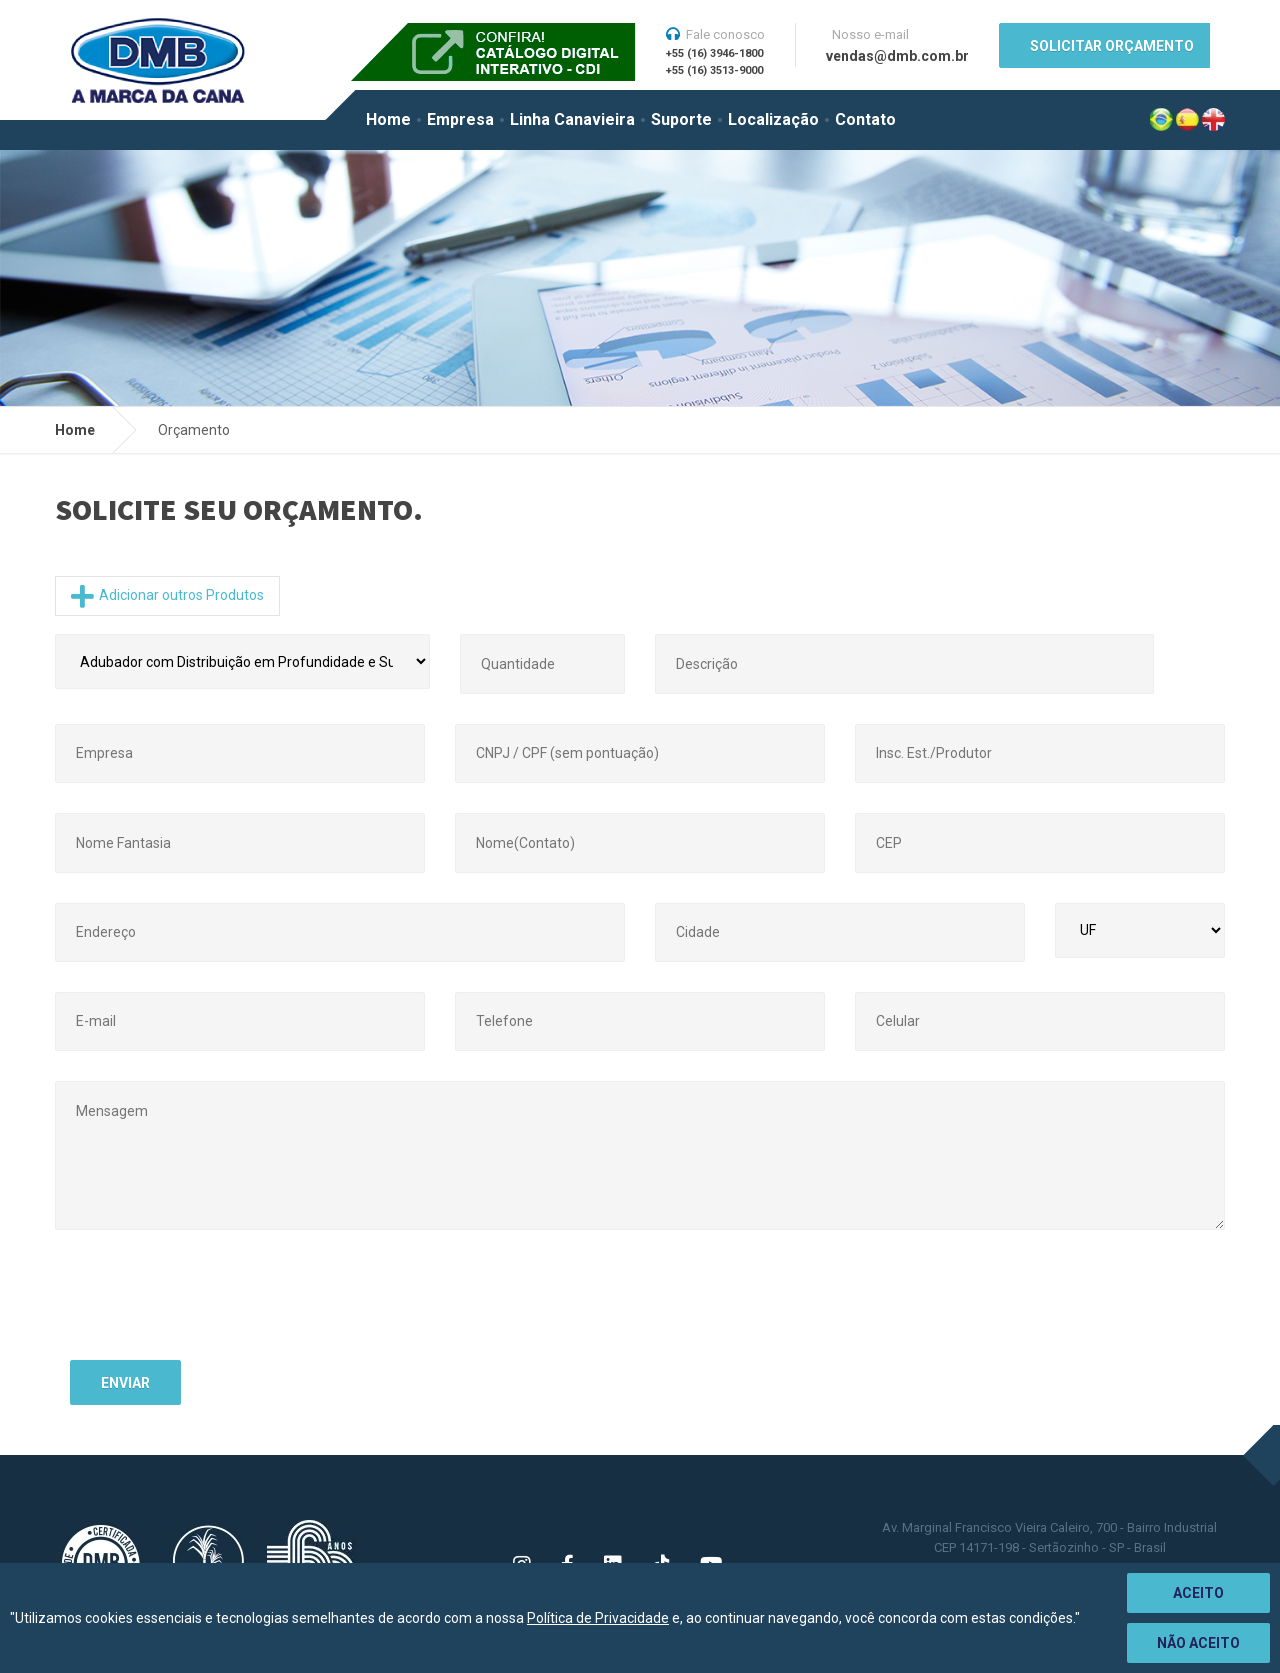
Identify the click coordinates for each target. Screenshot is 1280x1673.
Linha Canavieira (572, 119)
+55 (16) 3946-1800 (714, 53)
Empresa (460, 119)
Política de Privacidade (598, 1618)
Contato (865, 119)
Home (388, 119)
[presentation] (222, 1306)
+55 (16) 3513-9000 (714, 70)
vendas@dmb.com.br (897, 56)
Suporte (681, 119)
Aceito (1198, 1593)
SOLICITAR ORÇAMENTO (1112, 46)
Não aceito (1198, 1643)
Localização (773, 119)
